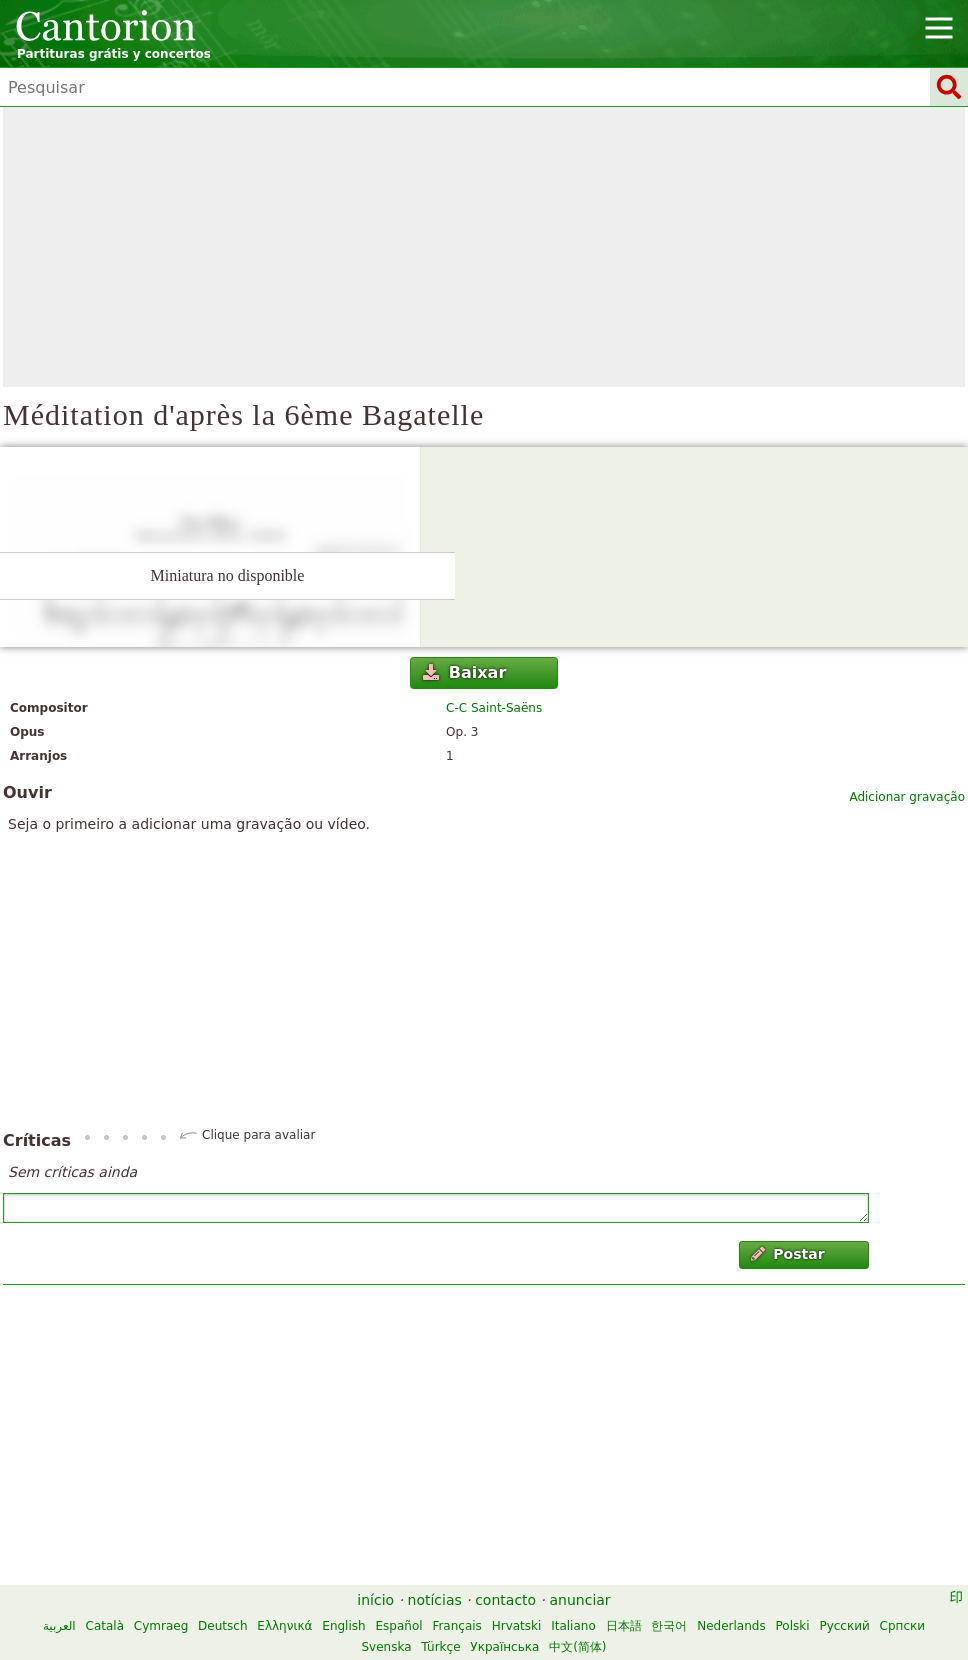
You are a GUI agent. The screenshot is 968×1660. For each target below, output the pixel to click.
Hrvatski (517, 1626)
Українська (504, 1647)
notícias (435, 1600)
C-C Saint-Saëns (494, 708)
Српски (903, 1626)
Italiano (573, 1626)
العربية (59, 1626)
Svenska (386, 1647)
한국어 (669, 1626)
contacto (505, 1600)
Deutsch (222, 1626)
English (343, 1626)
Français (456, 1626)
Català (105, 1626)
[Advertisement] (484, 247)
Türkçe (440, 1647)
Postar (788, 1254)
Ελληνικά (284, 1626)
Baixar (464, 672)
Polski (793, 1626)
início (375, 1600)
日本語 (624, 1626)
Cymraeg (161, 1626)
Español (398, 1626)
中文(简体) (577, 1647)
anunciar (580, 1600)
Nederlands (731, 1626)
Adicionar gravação (907, 797)
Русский (844, 1626)
